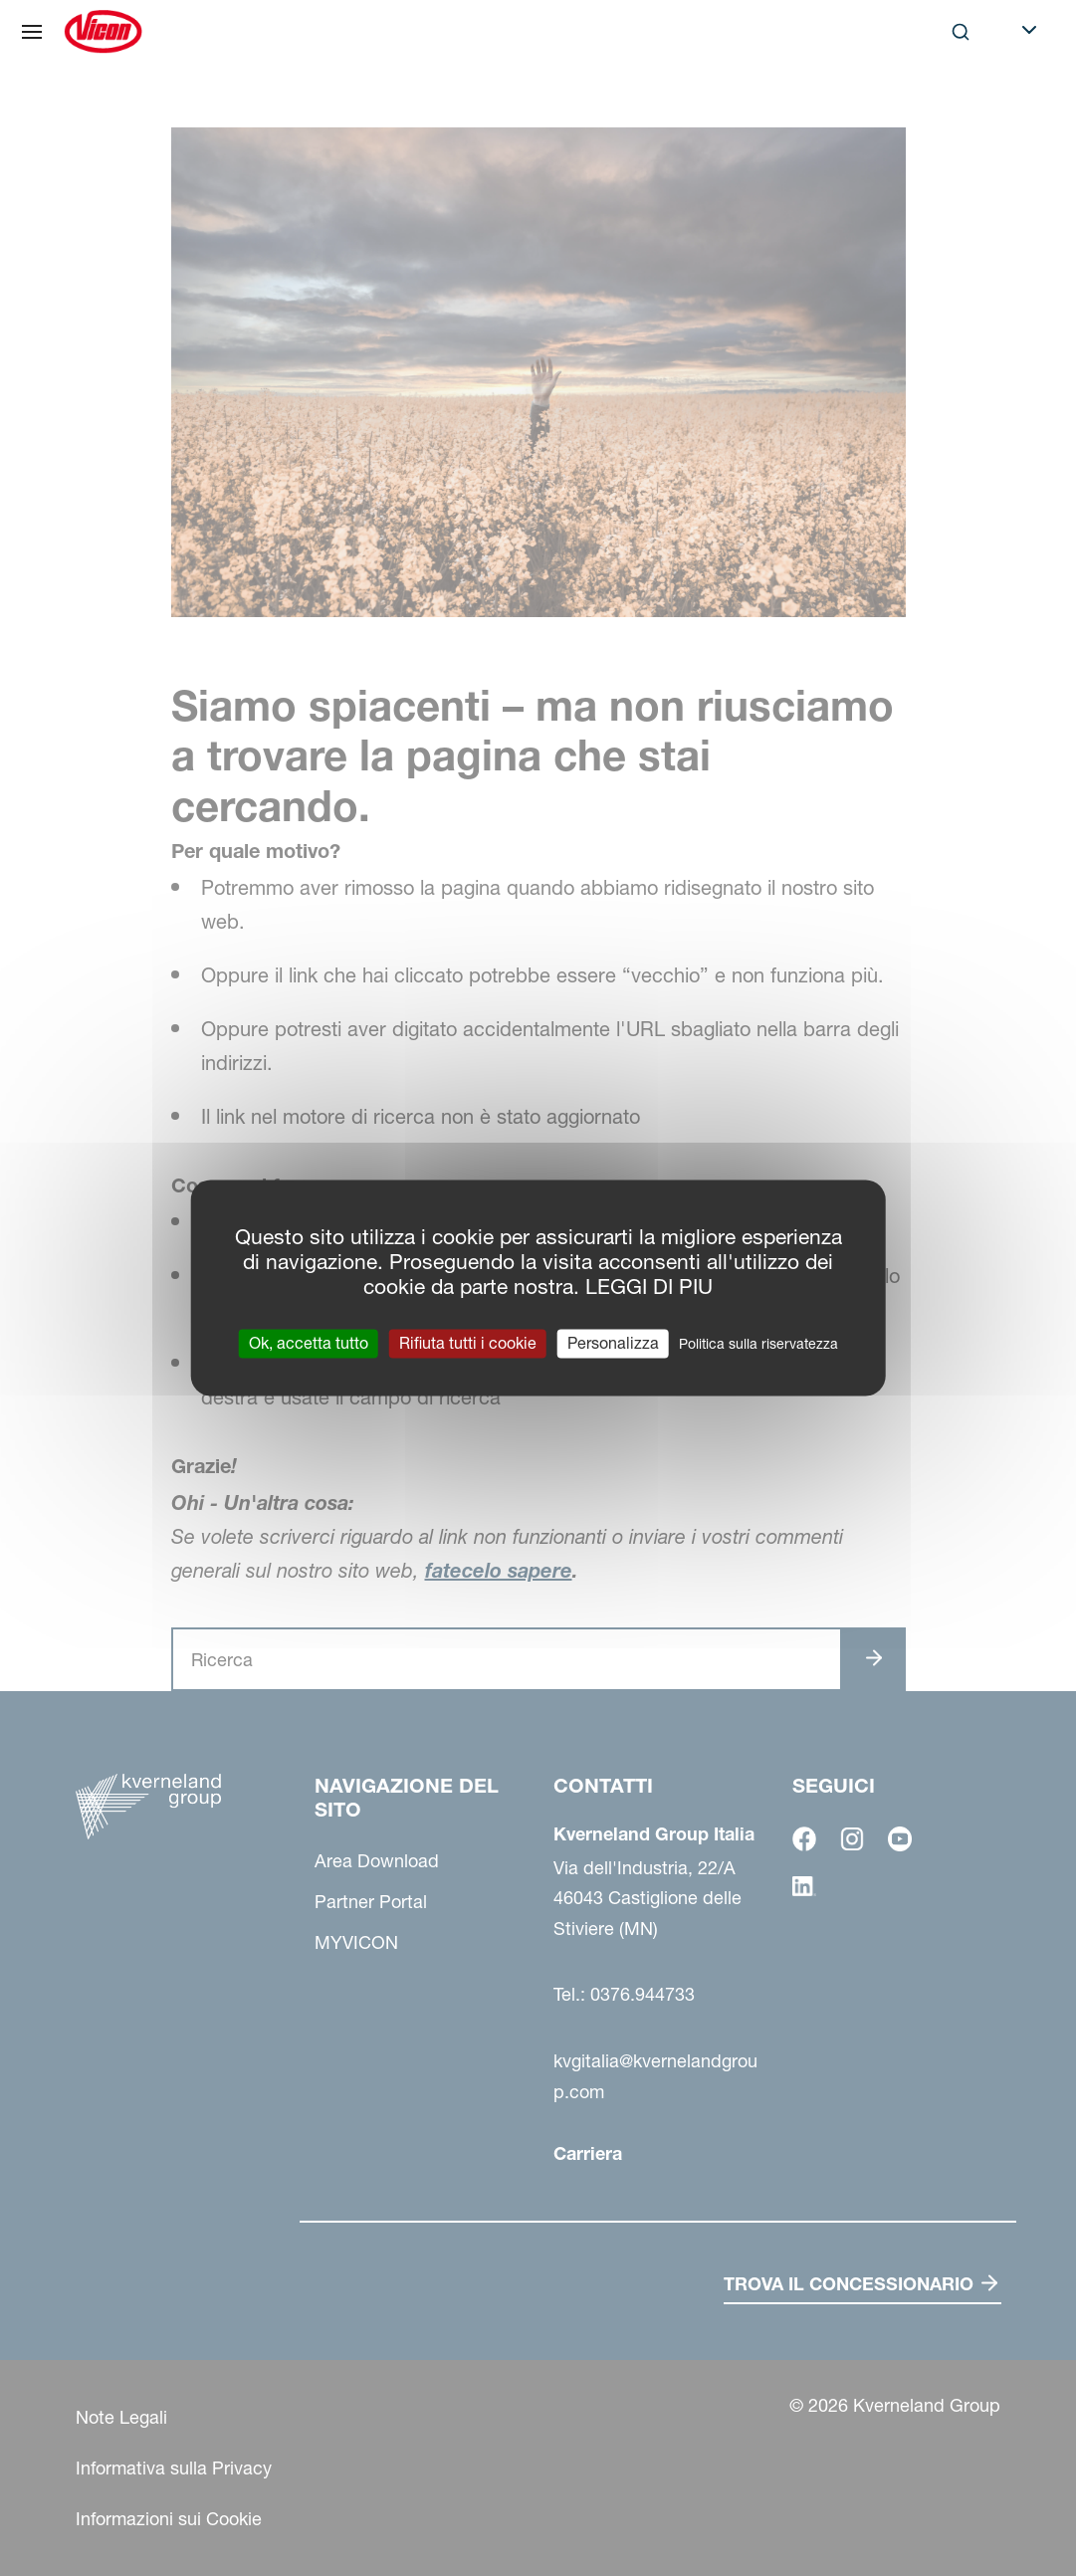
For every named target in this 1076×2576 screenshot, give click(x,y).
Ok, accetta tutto (308, 1343)
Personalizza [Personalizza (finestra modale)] (613, 1343)
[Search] (960, 32)
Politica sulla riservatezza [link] (758, 1344)
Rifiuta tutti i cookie (468, 1343)
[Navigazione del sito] (32, 32)
